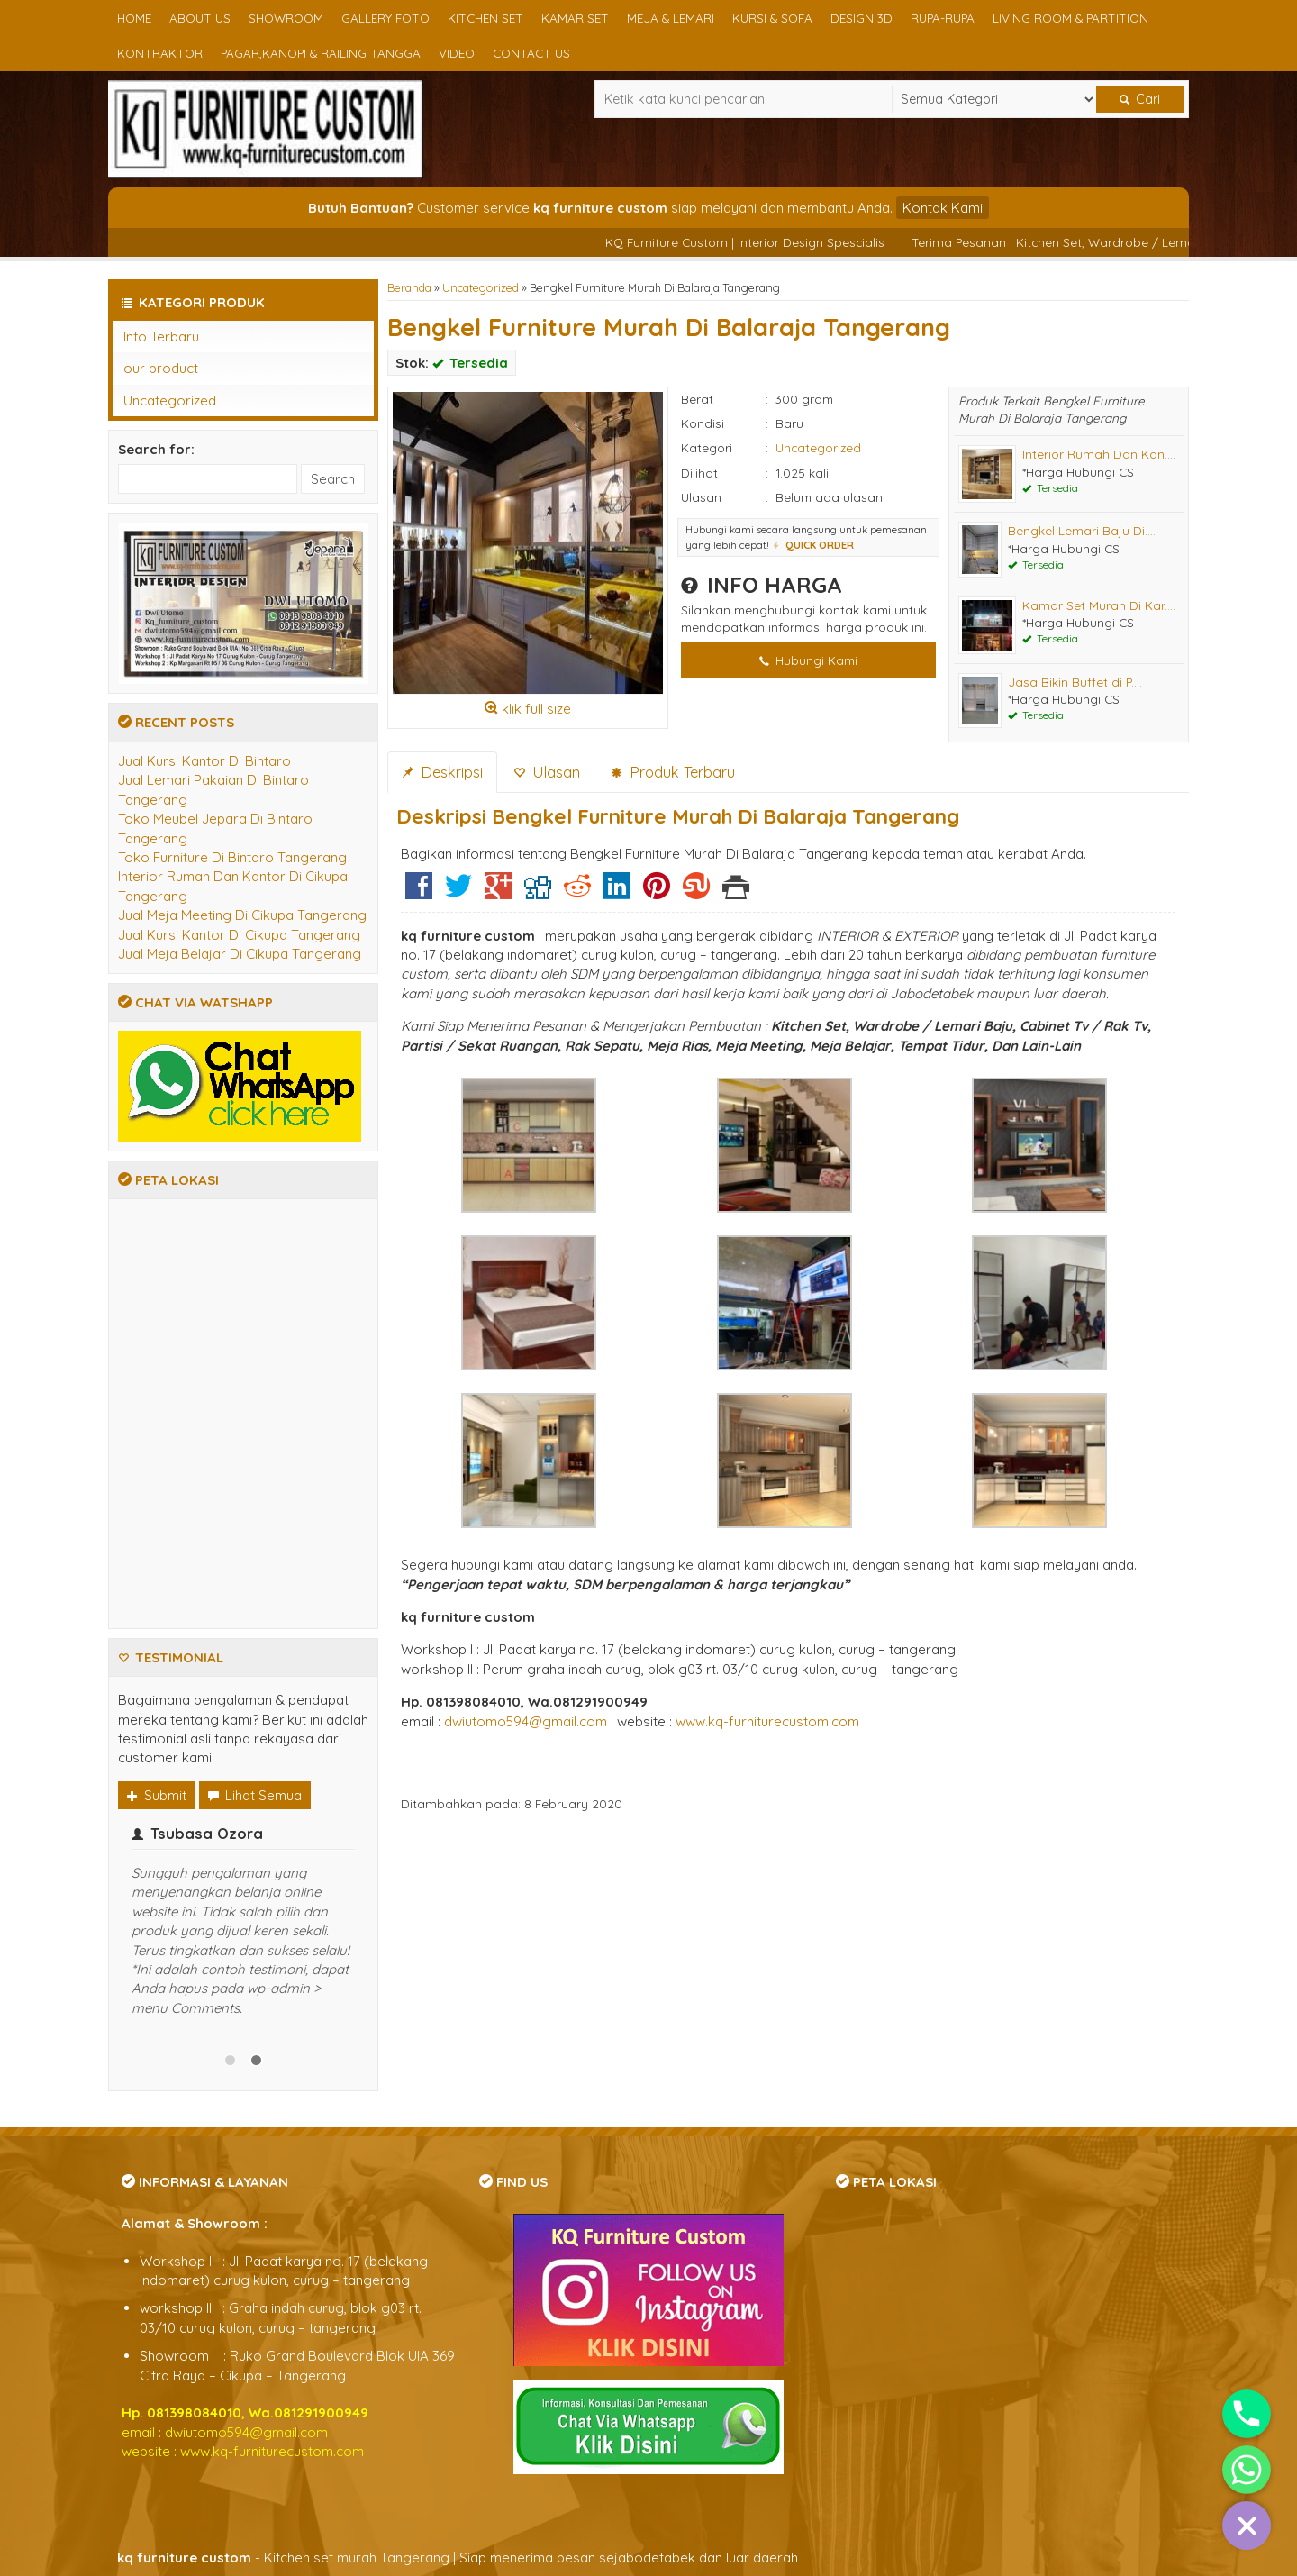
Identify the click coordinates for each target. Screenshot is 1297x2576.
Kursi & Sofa (772, 17)
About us (200, 17)
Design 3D (861, 17)
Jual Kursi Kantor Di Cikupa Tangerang (239, 934)
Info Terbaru (161, 336)
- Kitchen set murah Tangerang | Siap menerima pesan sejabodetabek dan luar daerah (457, 2557)
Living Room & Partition (1070, 17)
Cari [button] (1140, 99)
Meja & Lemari (670, 17)
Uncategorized (480, 287)
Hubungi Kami (808, 660)
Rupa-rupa (943, 17)
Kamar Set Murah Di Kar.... (1098, 605)
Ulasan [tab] (546, 771)
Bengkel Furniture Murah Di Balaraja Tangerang (668, 327)
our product (160, 368)
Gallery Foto (385, 17)
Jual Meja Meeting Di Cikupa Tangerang (242, 915)
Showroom (286, 17)
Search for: (156, 449)
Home (134, 17)
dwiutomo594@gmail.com (525, 1721)
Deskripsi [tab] (442, 771)
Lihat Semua (255, 1795)
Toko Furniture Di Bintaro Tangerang (232, 857)
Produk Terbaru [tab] (673, 771)
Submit (156, 1795)
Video (457, 52)
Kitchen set (485, 17)
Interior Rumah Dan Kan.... (1098, 453)
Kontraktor (160, 52)
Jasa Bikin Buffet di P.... (1075, 681)
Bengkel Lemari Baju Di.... (1082, 530)
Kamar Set (575, 17)
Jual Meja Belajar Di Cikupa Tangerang (239, 953)
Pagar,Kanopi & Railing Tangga (321, 52)
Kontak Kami (942, 207)
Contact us (531, 52)
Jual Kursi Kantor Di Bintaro (204, 760)
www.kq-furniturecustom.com (767, 1721)
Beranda (409, 287)
